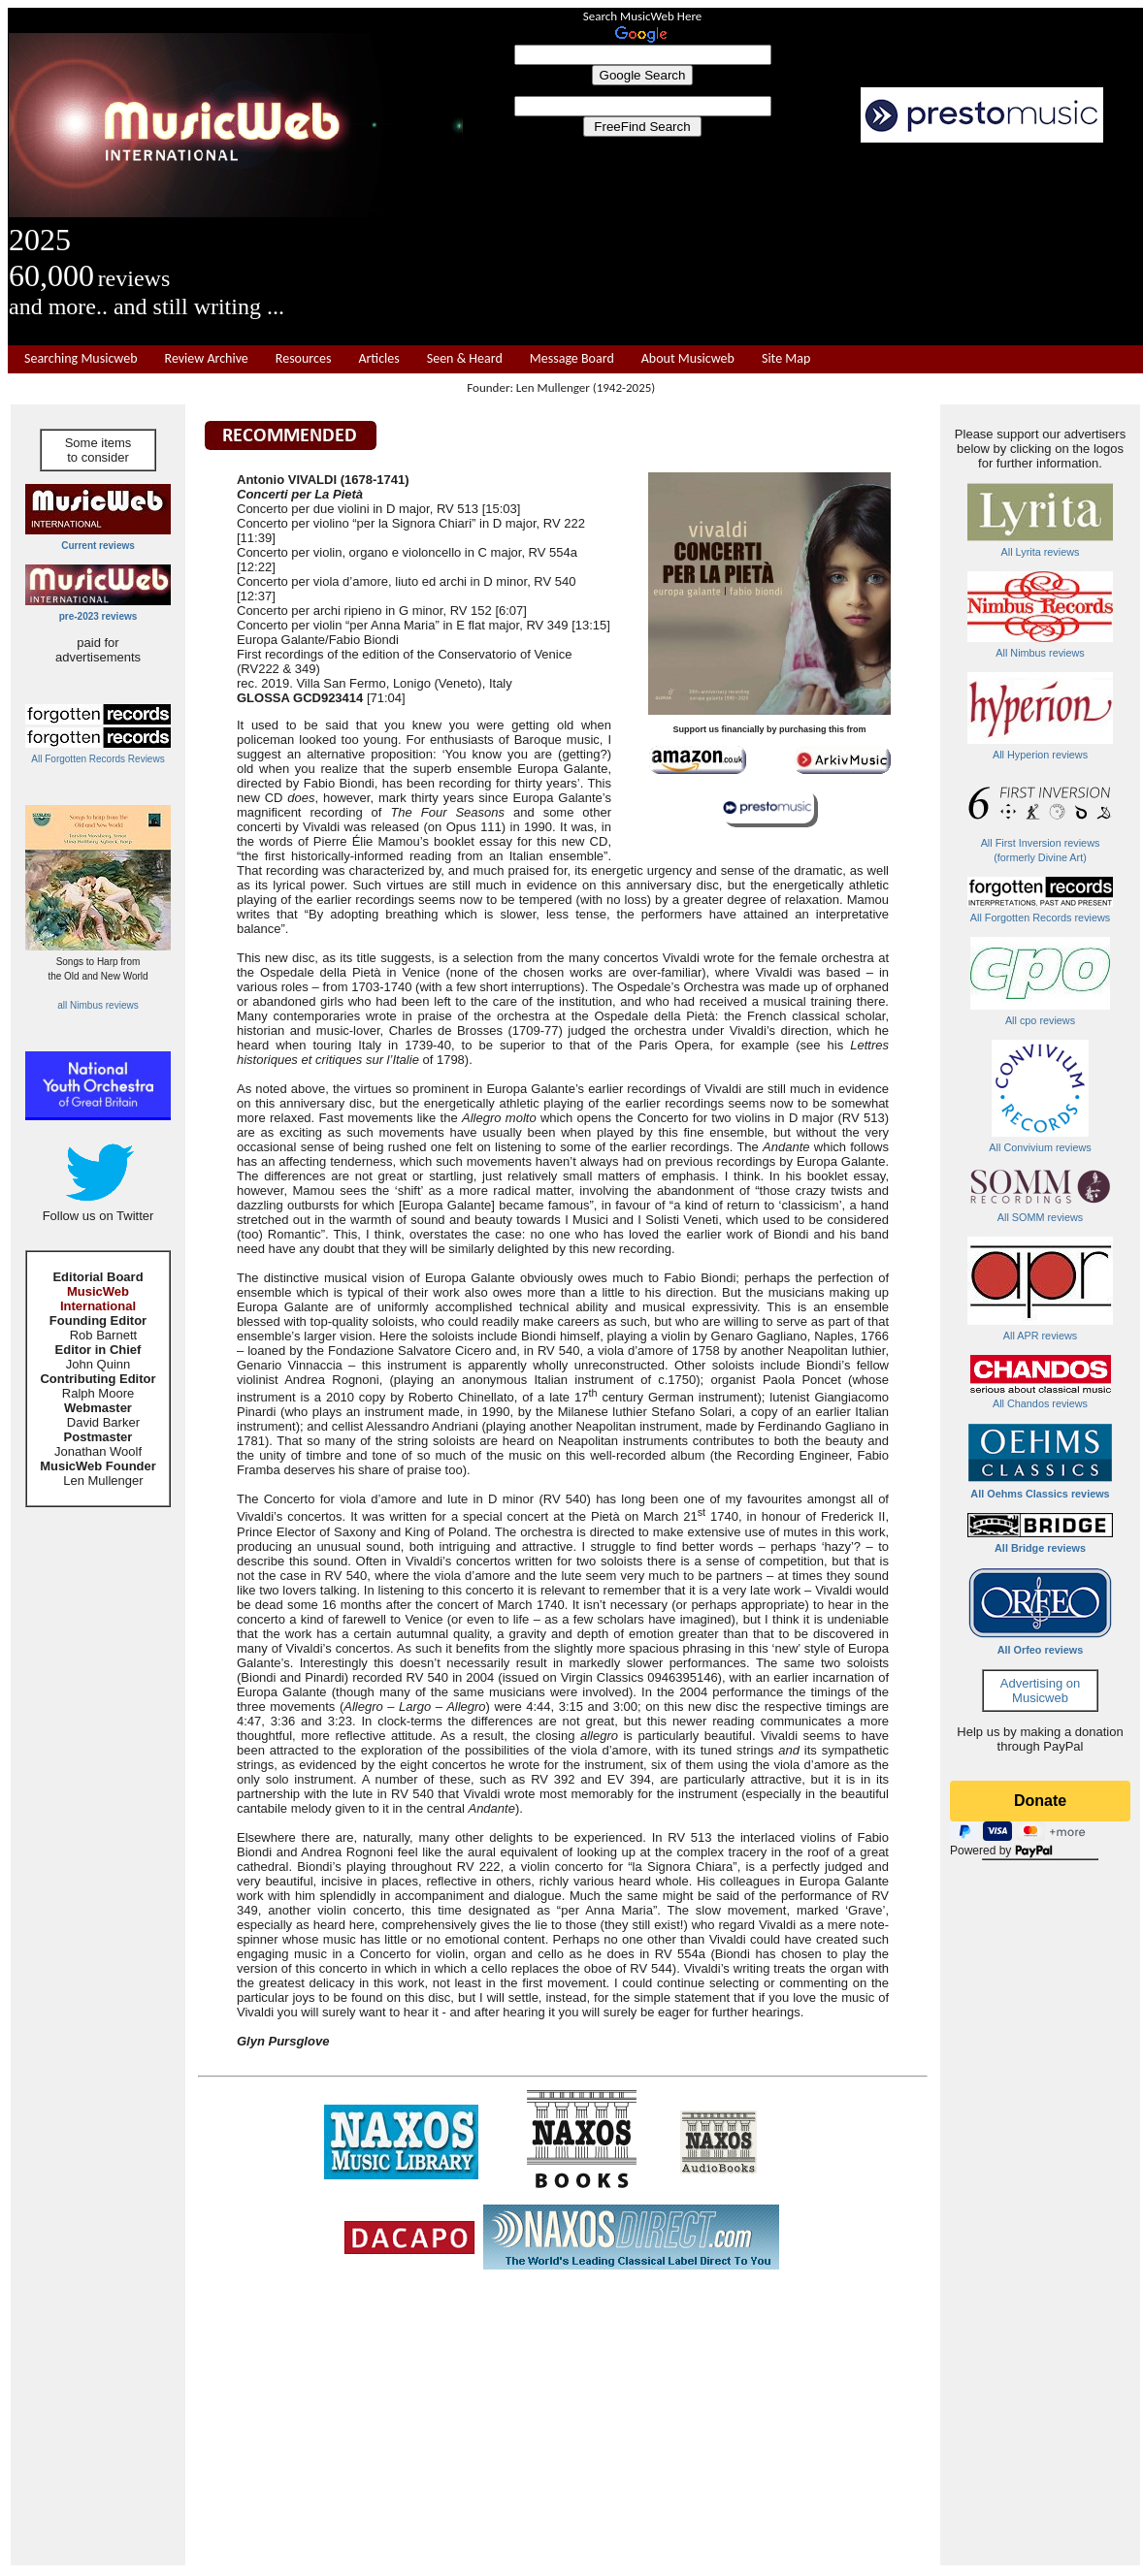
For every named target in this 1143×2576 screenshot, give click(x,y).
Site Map (786, 359)
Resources (304, 359)
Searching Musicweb (81, 359)
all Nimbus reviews (97, 1005)
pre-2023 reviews (98, 616)
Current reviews (98, 545)
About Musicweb (688, 359)
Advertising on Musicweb (1040, 1690)
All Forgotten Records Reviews (97, 759)
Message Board (572, 359)
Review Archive (206, 359)
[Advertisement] (803, 244)
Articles (378, 359)
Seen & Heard (465, 359)
